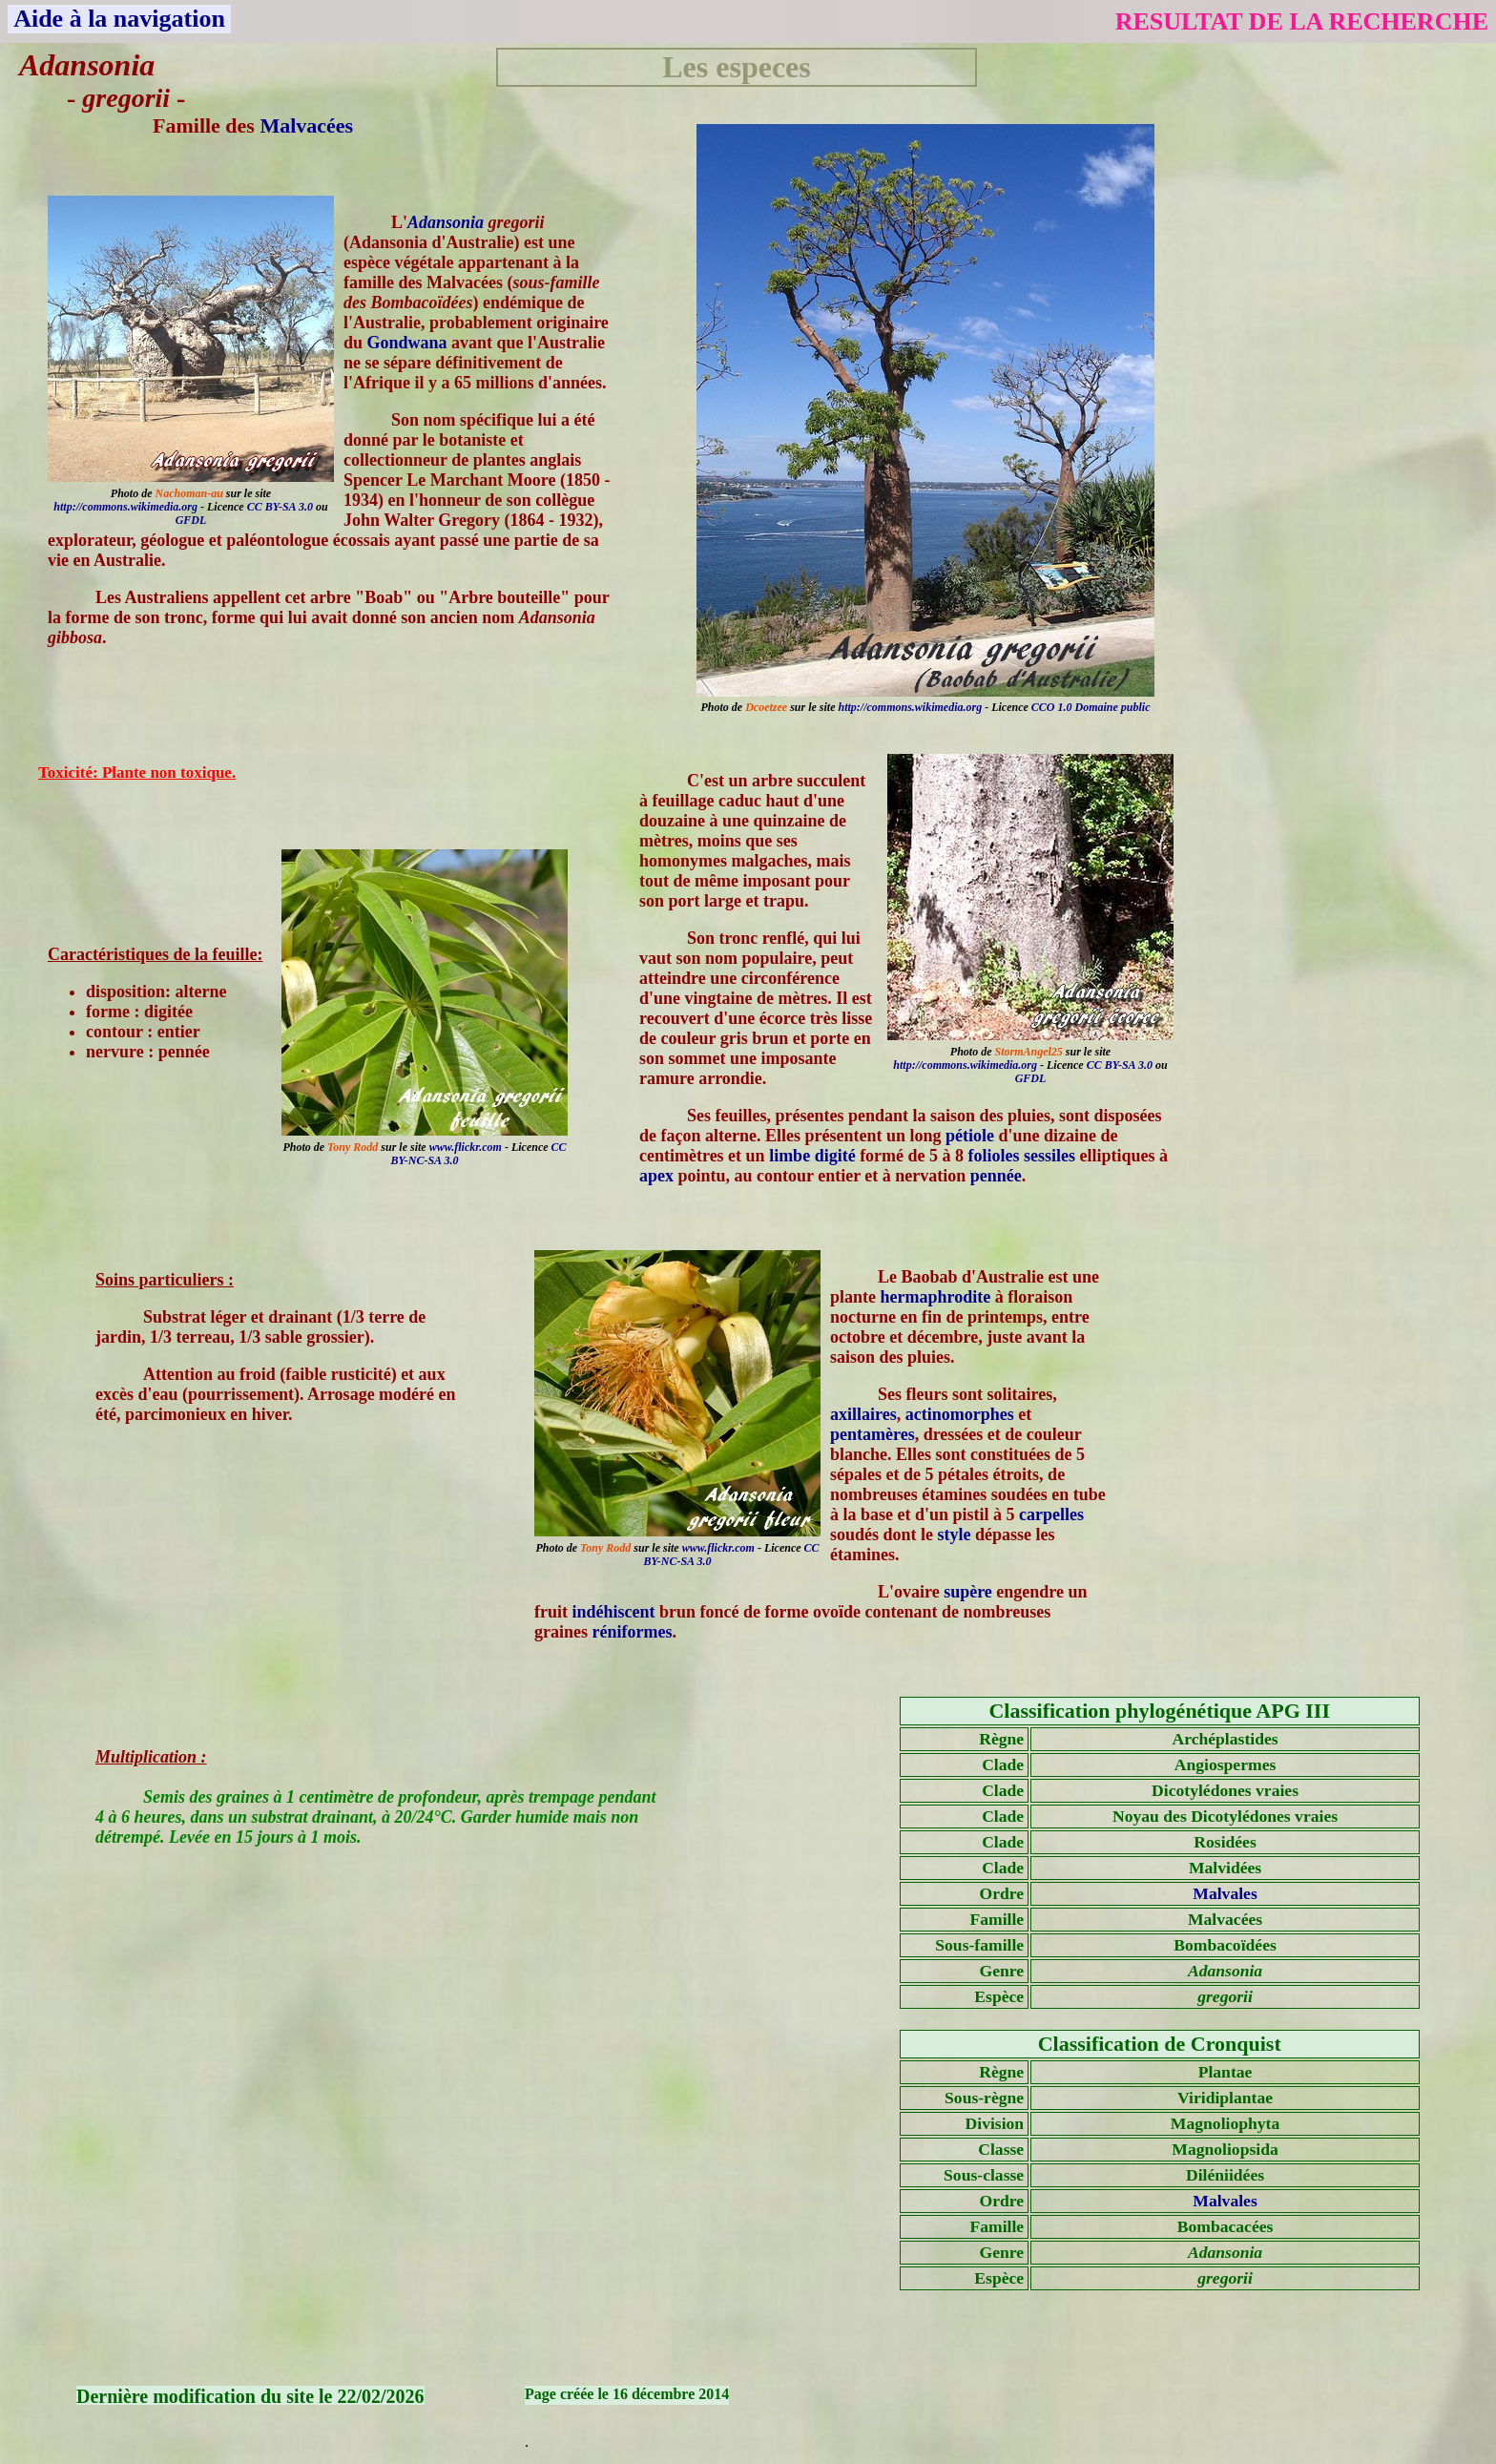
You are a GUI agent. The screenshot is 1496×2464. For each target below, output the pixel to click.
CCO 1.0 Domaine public (1091, 707)
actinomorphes (959, 1414)
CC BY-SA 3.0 (280, 506)
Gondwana (407, 342)
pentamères (872, 1434)
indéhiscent (613, 1611)
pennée (996, 1175)
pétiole (969, 1135)
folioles (994, 1155)
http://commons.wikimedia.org (910, 707)
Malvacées (306, 125)
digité (835, 1155)
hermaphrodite (936, 1296)
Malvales (1225, 1893)
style (954, 1534)
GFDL (191, 520)
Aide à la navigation (119, 18)
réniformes (632, 1631)
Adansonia (445, 222)
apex (656, 1175)
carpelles (1051, 1514)
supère (968, 1591)
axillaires (863, 1414)
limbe (789, 1155)
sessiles (1049, 1155)
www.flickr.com (465, 1147)
